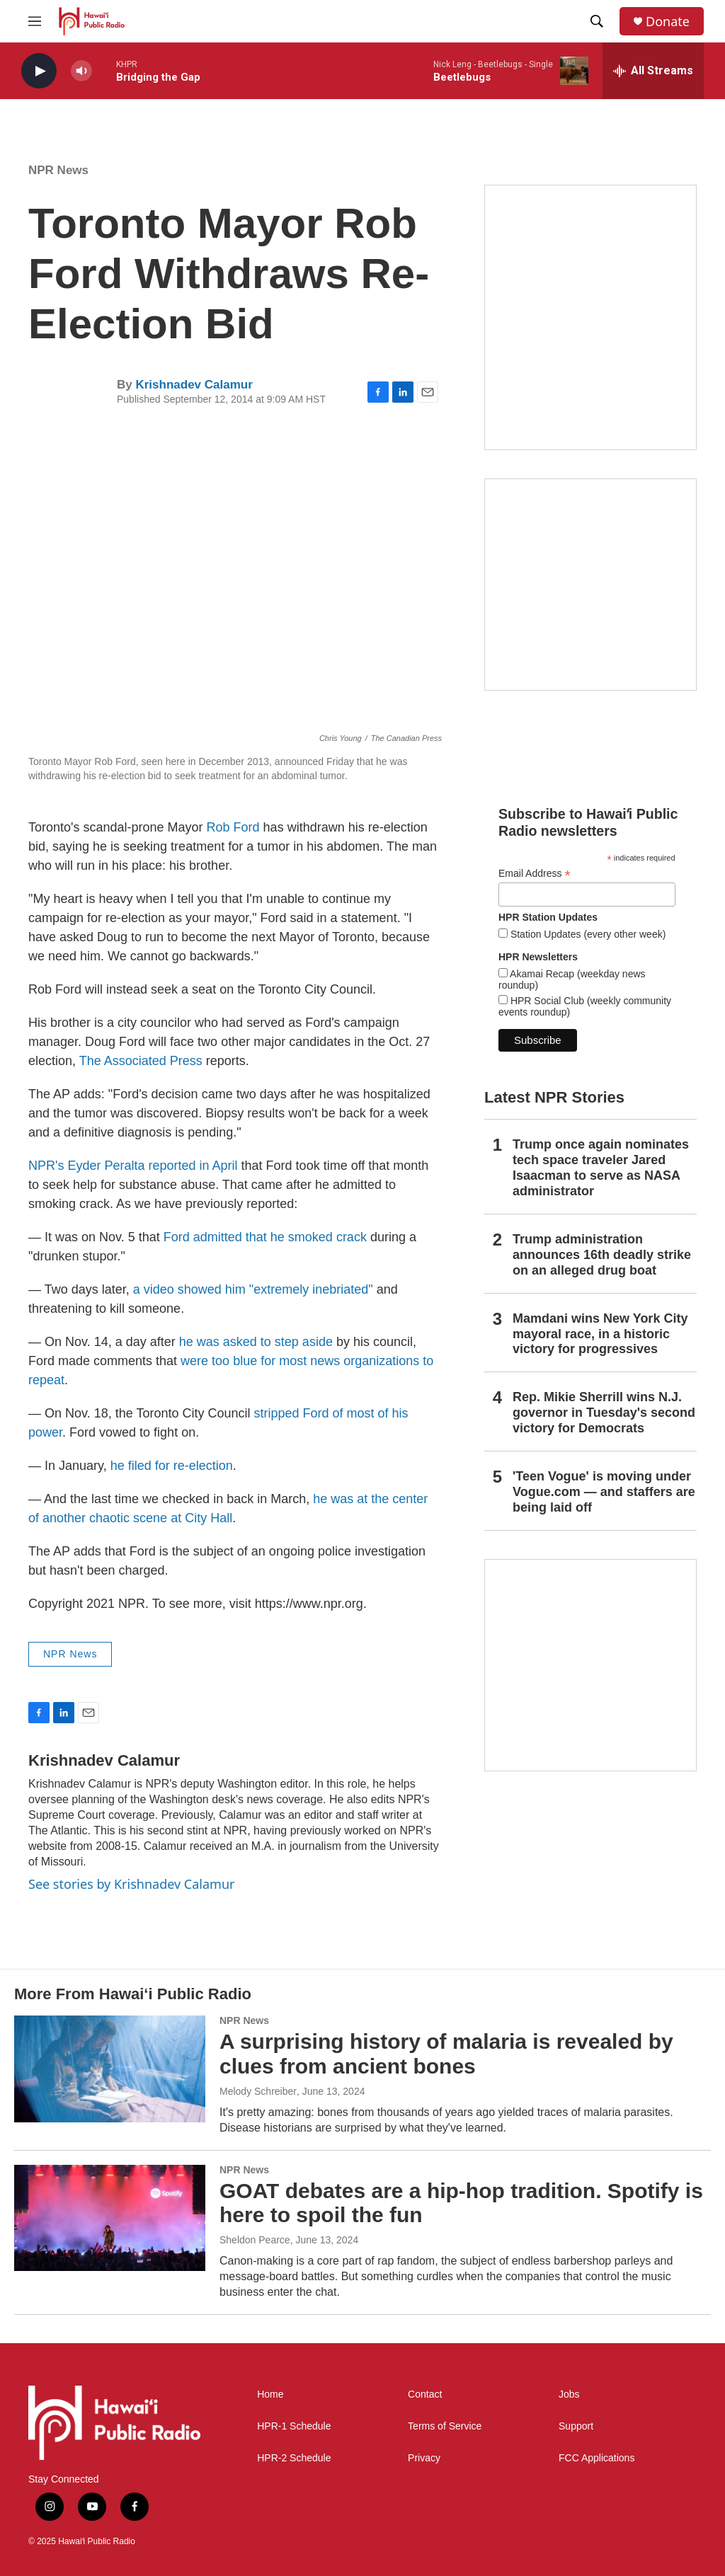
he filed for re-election (171, 1466)
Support (576, 2426)
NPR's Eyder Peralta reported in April (133, 1165)
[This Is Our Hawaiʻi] (590, 1665)
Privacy (424, 2458)
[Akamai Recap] (590, 584)
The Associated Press (142, 1061)
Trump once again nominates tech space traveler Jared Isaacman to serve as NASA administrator (601, 1167)
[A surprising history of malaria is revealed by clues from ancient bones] (109, 2069)
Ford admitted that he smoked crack (265, 1237)
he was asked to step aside (256, 1342)
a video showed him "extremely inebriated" (253, 1289)
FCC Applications (596, 2458)
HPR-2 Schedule (294, 2458)
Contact (425, 2394)
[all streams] (653, 70)
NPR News (58, 170)
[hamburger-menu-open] (34, 21)
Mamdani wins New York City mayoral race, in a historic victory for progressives (600, 1334)
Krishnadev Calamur (193, 384)
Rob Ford (233, 827)
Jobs (569, 2394)
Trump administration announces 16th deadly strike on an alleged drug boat (602, 1254)
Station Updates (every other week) (587, 934)
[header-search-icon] (596, 21)
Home (270, 2394)
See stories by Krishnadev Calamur (131, 1883)
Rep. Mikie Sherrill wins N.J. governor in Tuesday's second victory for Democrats (604, 1412)
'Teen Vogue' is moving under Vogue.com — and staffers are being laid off (604, 1491)
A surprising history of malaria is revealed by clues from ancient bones (446, 2054)
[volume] (81, 71)
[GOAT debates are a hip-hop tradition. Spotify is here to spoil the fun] (109, 2218)
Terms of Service (444, 2426)
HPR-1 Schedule (294, 2426)
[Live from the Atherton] (590, 317)
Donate (668, 21)
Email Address (534, 873)
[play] (39, 71)
